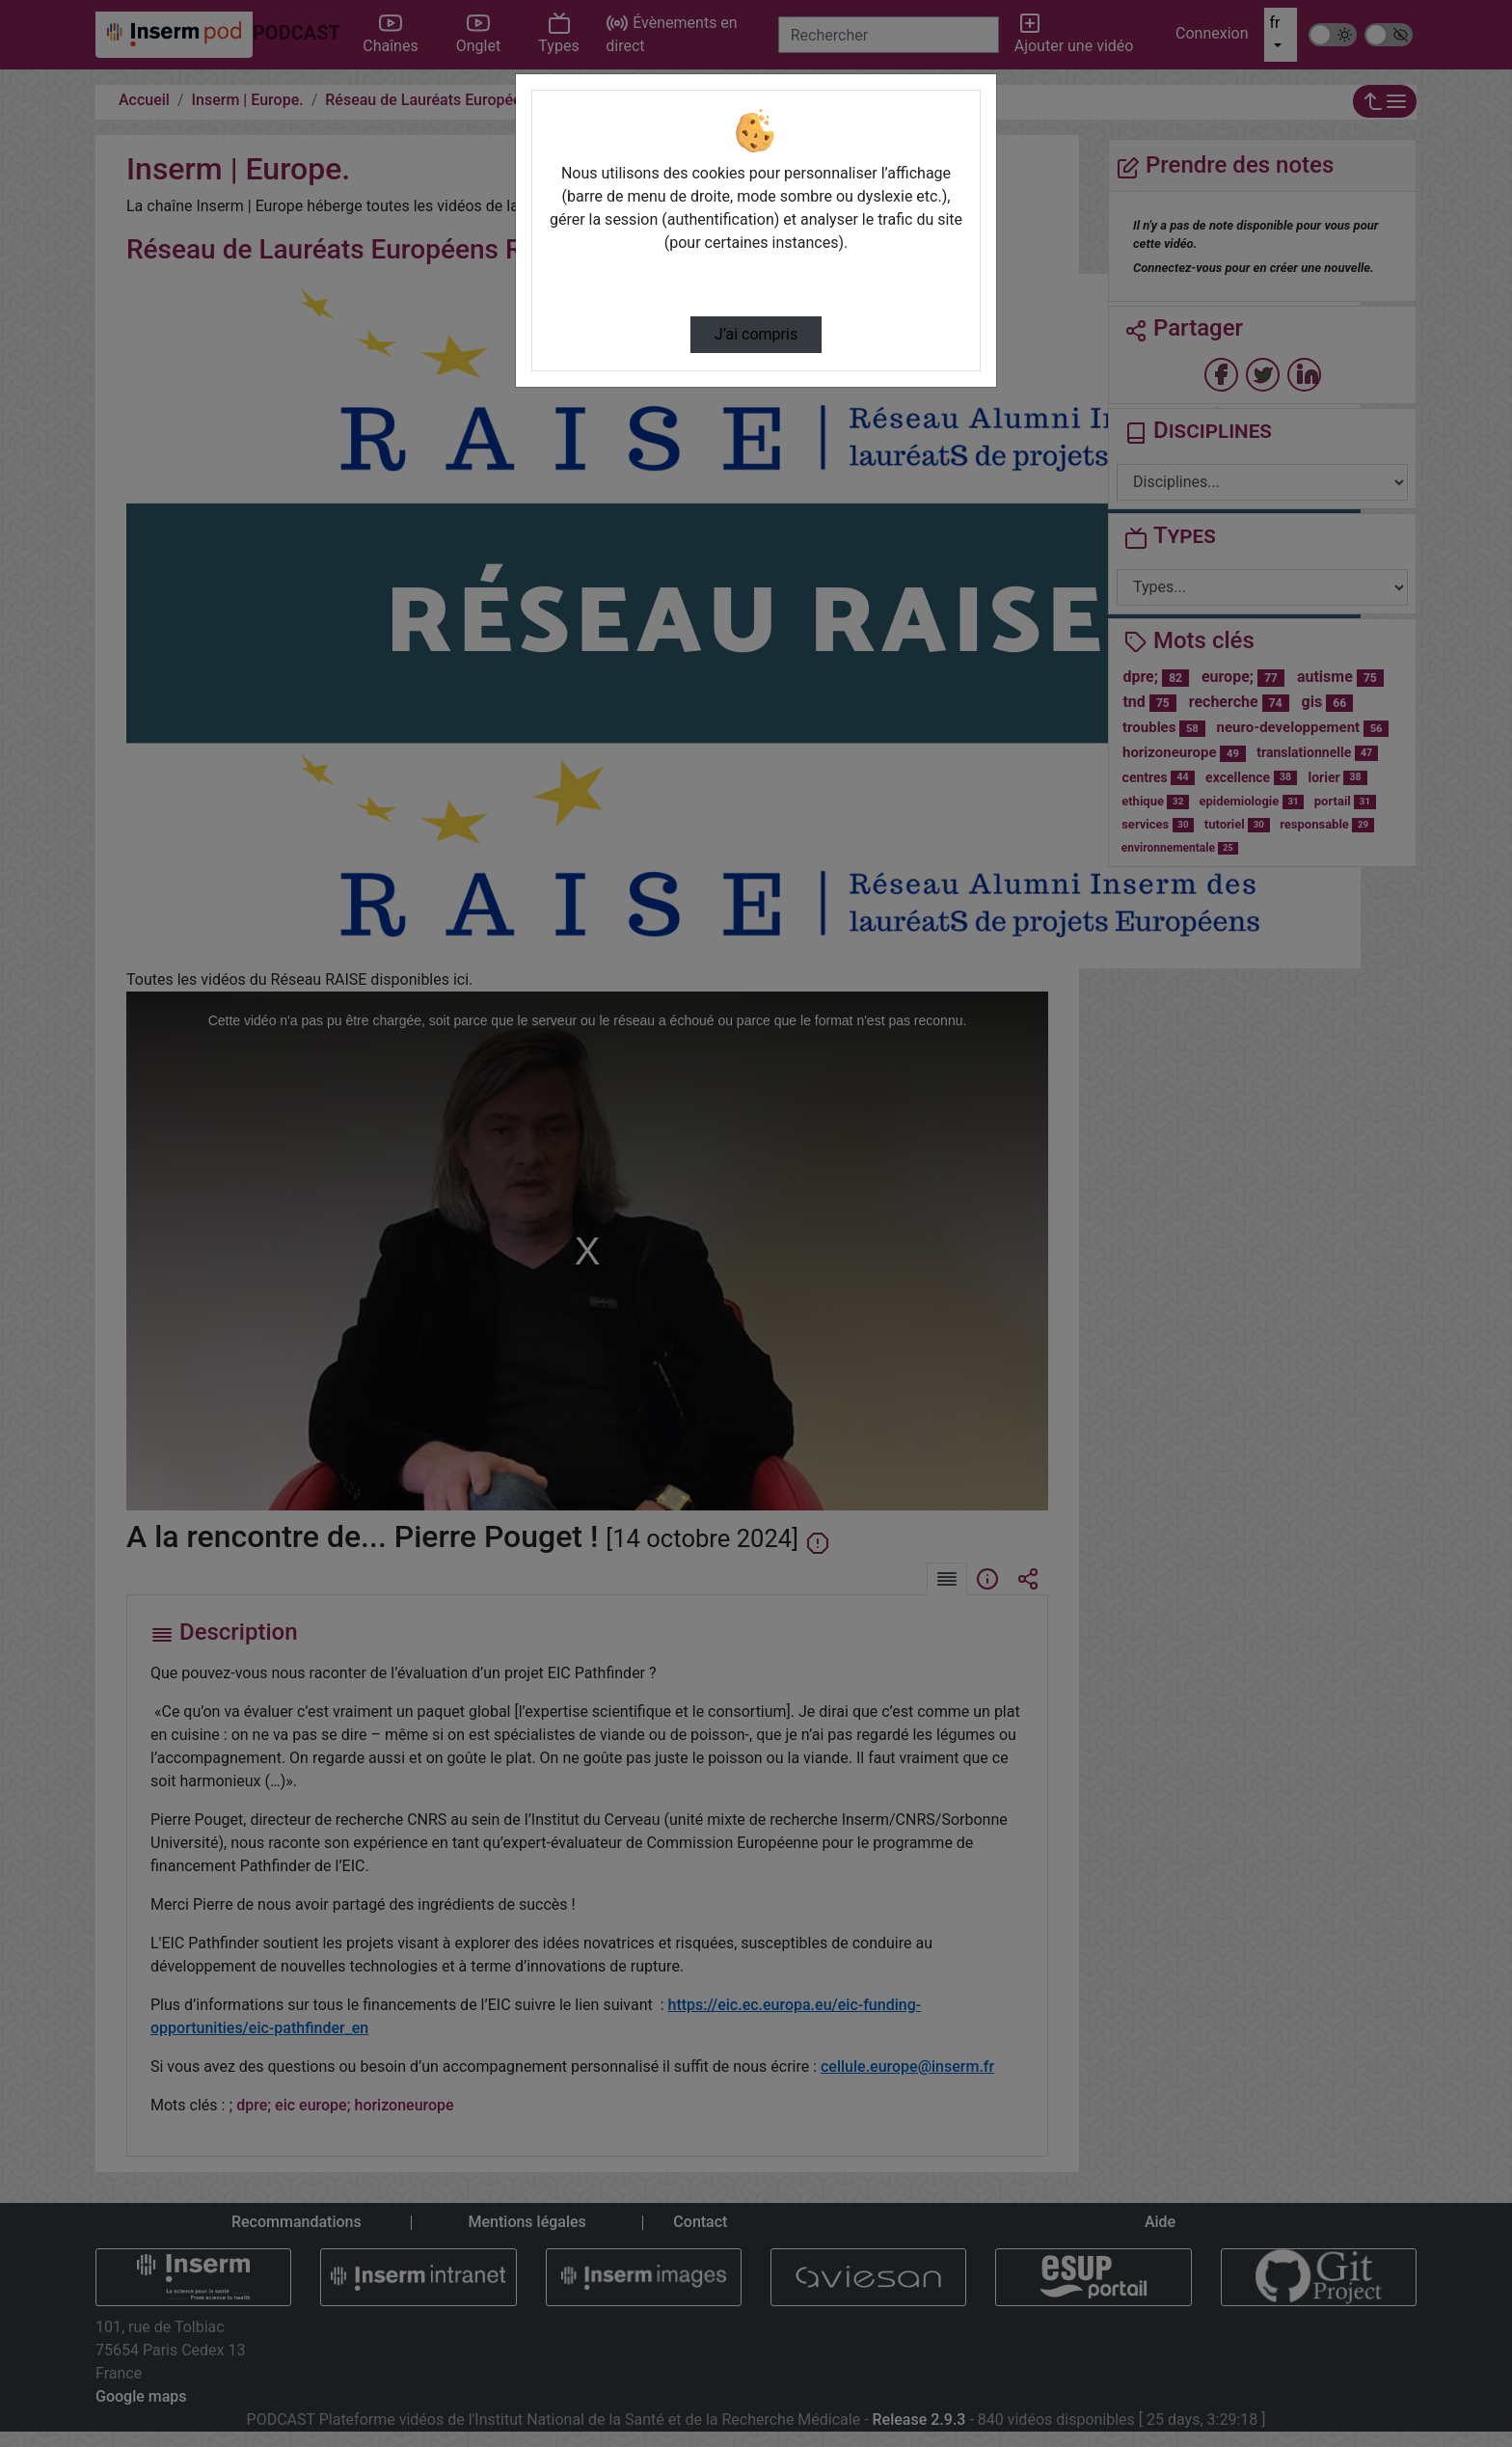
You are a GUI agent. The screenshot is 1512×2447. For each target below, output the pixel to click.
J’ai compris (756, 334)
